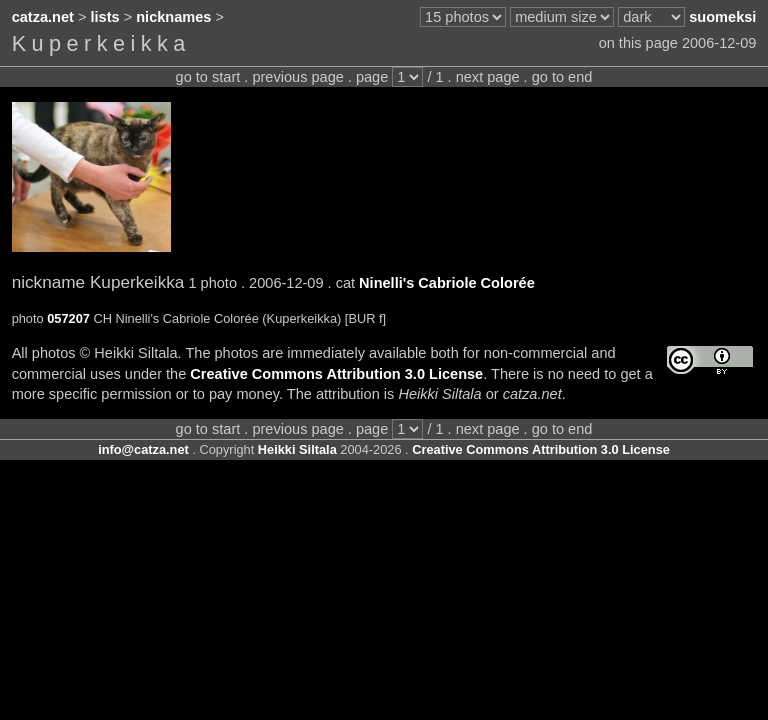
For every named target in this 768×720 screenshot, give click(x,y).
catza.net (43, 17)
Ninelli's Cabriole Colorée (447, 283)
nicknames (173, 17)
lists (105, 17)
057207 (68, 318)
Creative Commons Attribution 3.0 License (336, 374)
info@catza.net (143, 449)
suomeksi (722, 17)
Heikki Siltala (297, 449)
